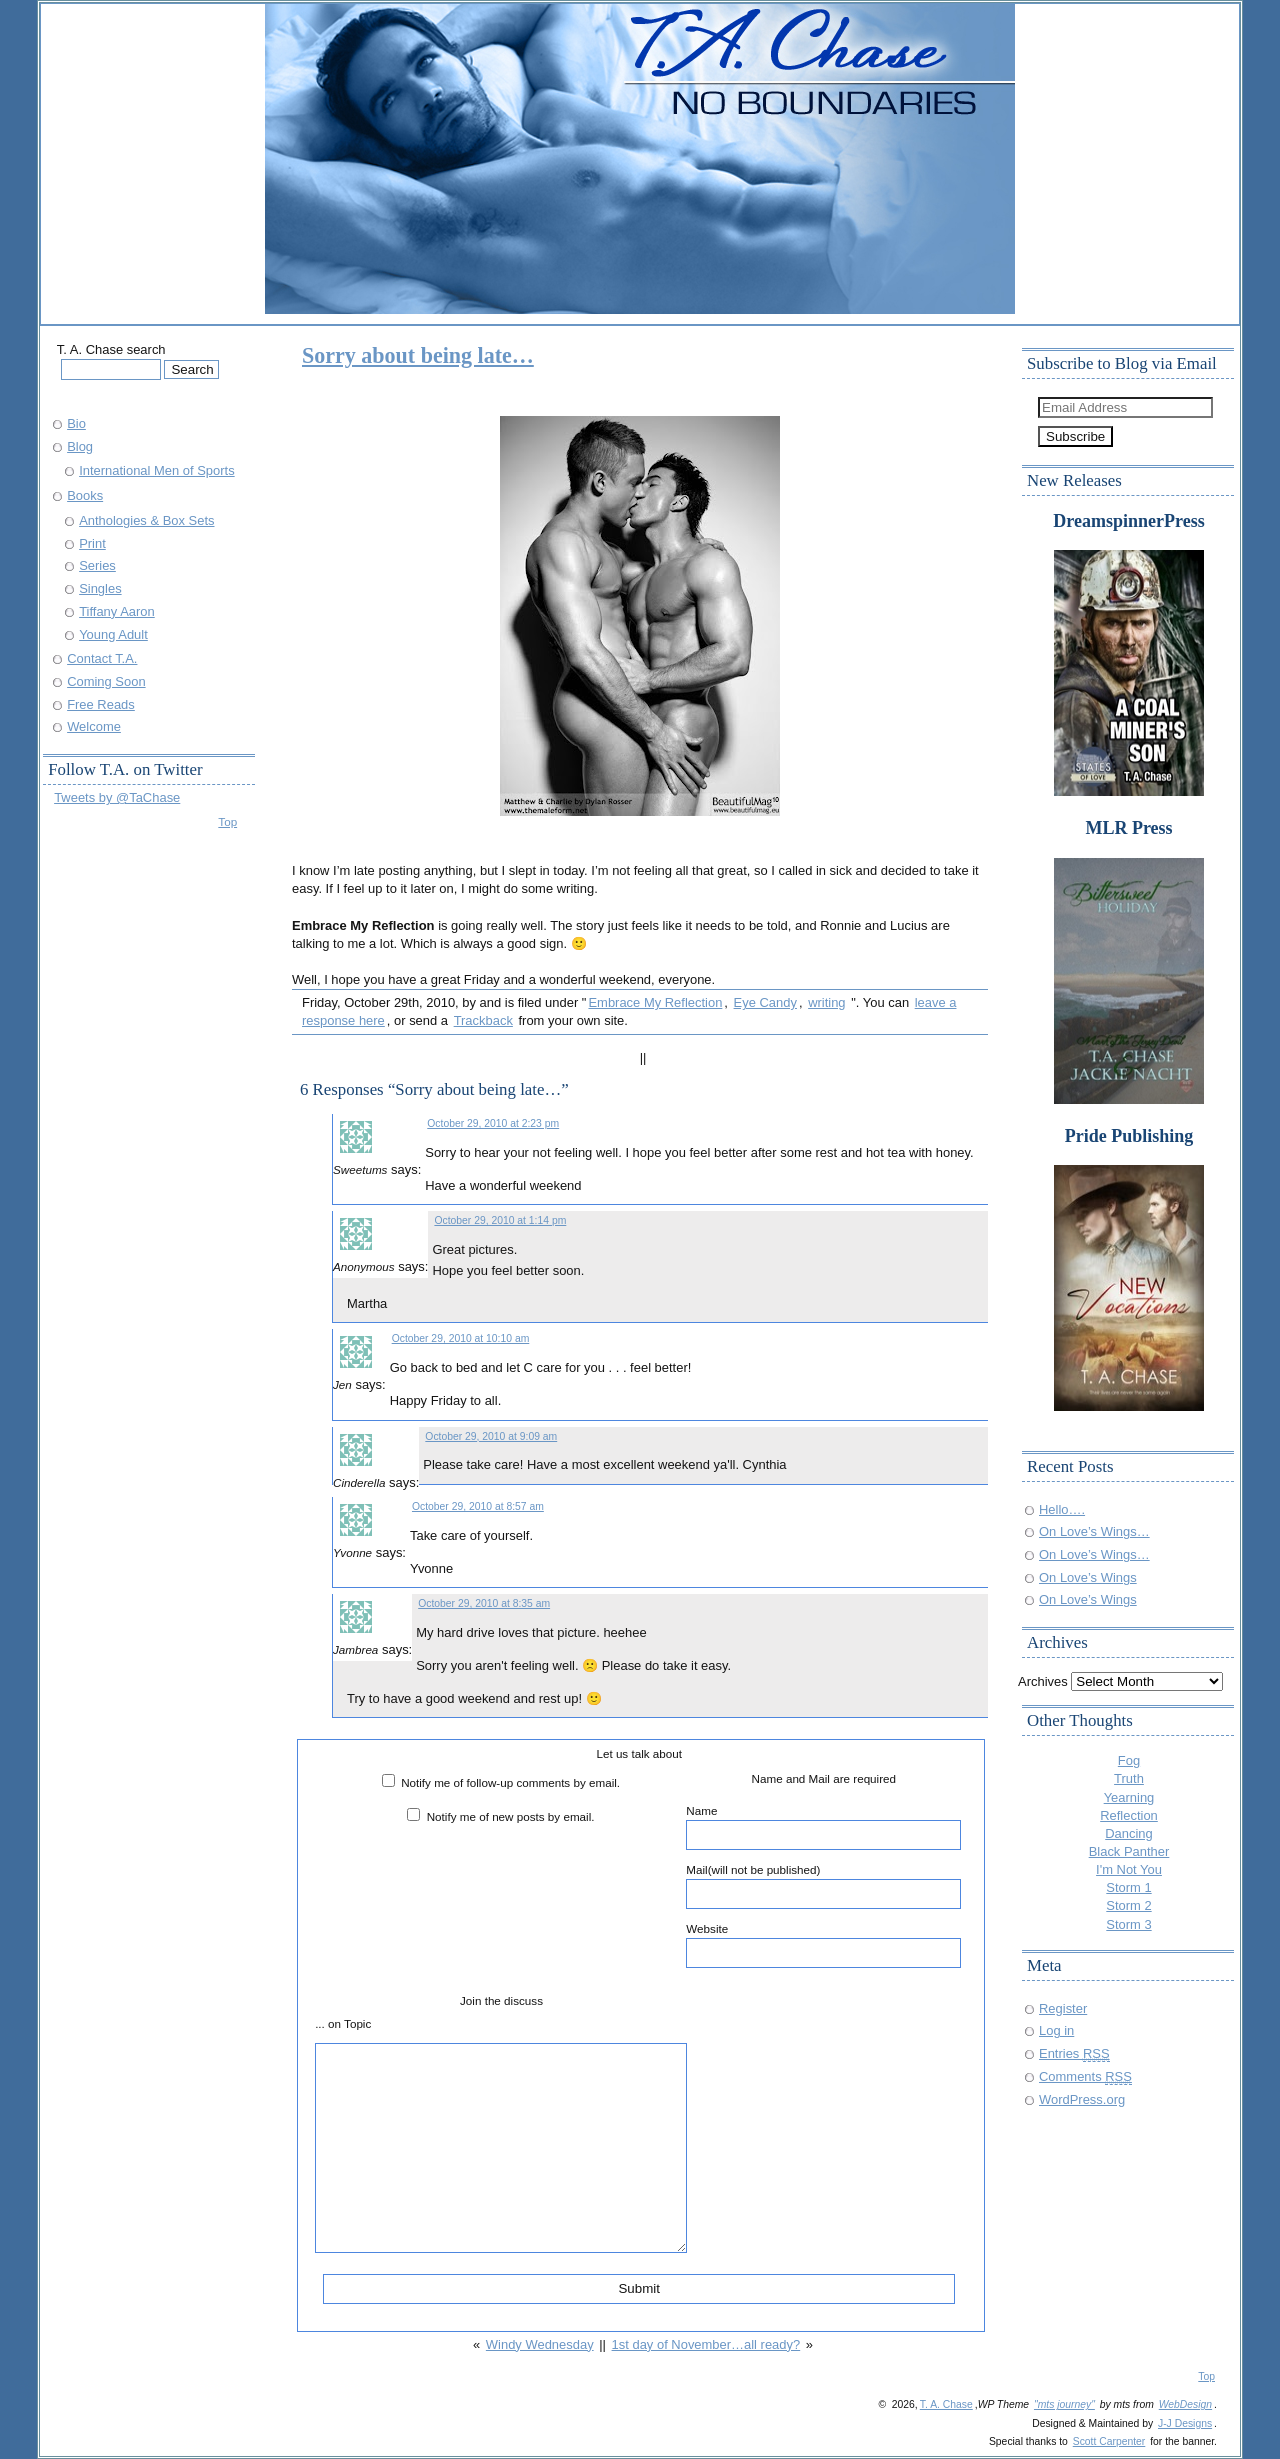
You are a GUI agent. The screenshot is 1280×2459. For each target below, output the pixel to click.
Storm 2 (1128, 1905)
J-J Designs (1185, 2423)
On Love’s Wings (1088, 1577)
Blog (80, 446)
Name (823, 1827)
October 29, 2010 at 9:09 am (491, 1436)
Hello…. (1062, 1509)
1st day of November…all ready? (706, 2344)
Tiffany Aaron (117, 611)
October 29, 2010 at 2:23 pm (493, 1123)
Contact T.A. (102, 658)
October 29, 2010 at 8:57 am (478, 1506)
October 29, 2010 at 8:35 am (484, 1603)
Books (85, 495)
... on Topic (343, 2023)
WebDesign (1185, 2404)
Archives (1043, 1681)
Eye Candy (765, 1002)
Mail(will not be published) (823, 1886)
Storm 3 (1128, 1924)
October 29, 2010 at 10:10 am (461, 1338)
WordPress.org (1082, 2099)
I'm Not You (1129, 1869)
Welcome (94, 726)
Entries (1074, 2053)
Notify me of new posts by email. (511, 1816)
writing (826, 1002)
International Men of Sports (157, 470)
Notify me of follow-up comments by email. (510, 1782)
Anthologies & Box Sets (146, 520)
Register (1063, 2008)
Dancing (1129, 1833)
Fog (1129, 1760)
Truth (1129, 1778)
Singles (100, 588)
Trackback (483, 1020)
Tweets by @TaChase (117, 797)
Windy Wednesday (540, 2344)
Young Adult (113, 634)
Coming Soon (106, 681)
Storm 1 (1128, 1887)
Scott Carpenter (1109, 2441)
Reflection (1129, 1815)
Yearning (1129, 1797)
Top (227, 821)
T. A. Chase (946, 2404)
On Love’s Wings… (1094, 1531)
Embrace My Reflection (655, 1002)
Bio (76, 423)
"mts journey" (1064, 2404)
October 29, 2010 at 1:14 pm (500, 1220)
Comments (1085, 2076)
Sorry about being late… (418, 355)
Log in (1056, 2030)
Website (823, 1945)
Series (97, 565)
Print (92, 543)
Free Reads (101, 704)
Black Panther (1129, 1851)
